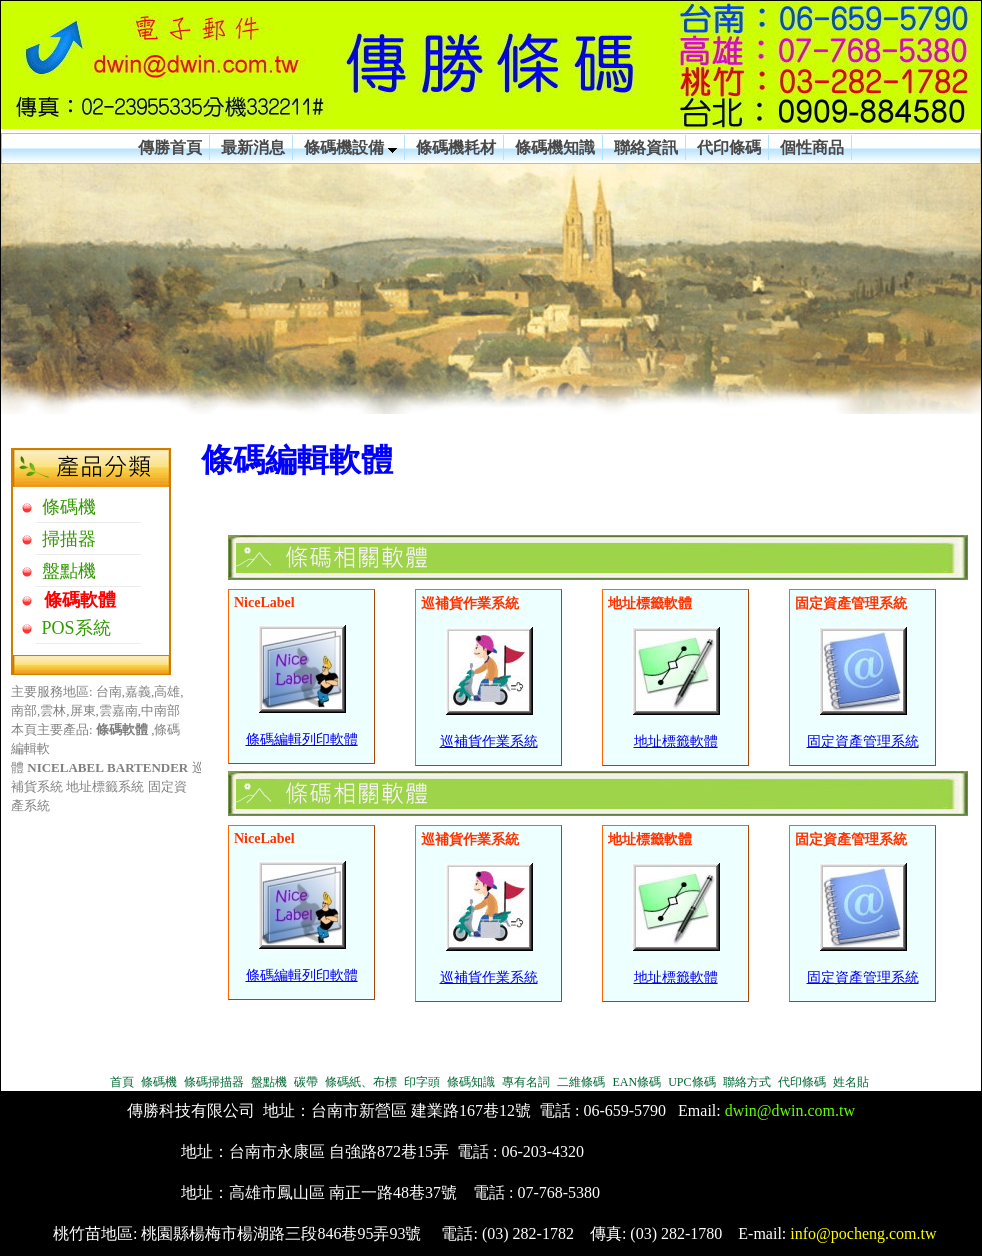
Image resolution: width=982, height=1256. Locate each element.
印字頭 (422, 1082)
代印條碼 (729, 147)
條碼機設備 (350, 147)
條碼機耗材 (456, 147)
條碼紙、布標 (361, 1082)
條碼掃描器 (214, 1082)
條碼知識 (471, 1082)
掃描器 (66, 539)
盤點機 (66, 571)
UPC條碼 (691, 1082)
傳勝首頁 (170, 147)
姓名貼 (851, 1082)
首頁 (122, 1082)
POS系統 (74, 628)
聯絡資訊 (646, 147)
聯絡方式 (747, 1082)
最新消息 (253, 147)
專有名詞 (526, 1082)
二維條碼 (581, 1082)
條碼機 (66, 507)
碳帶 (306, 1082)
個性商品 (812, 147)
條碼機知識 (555, 147)
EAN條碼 (636, 1082)
